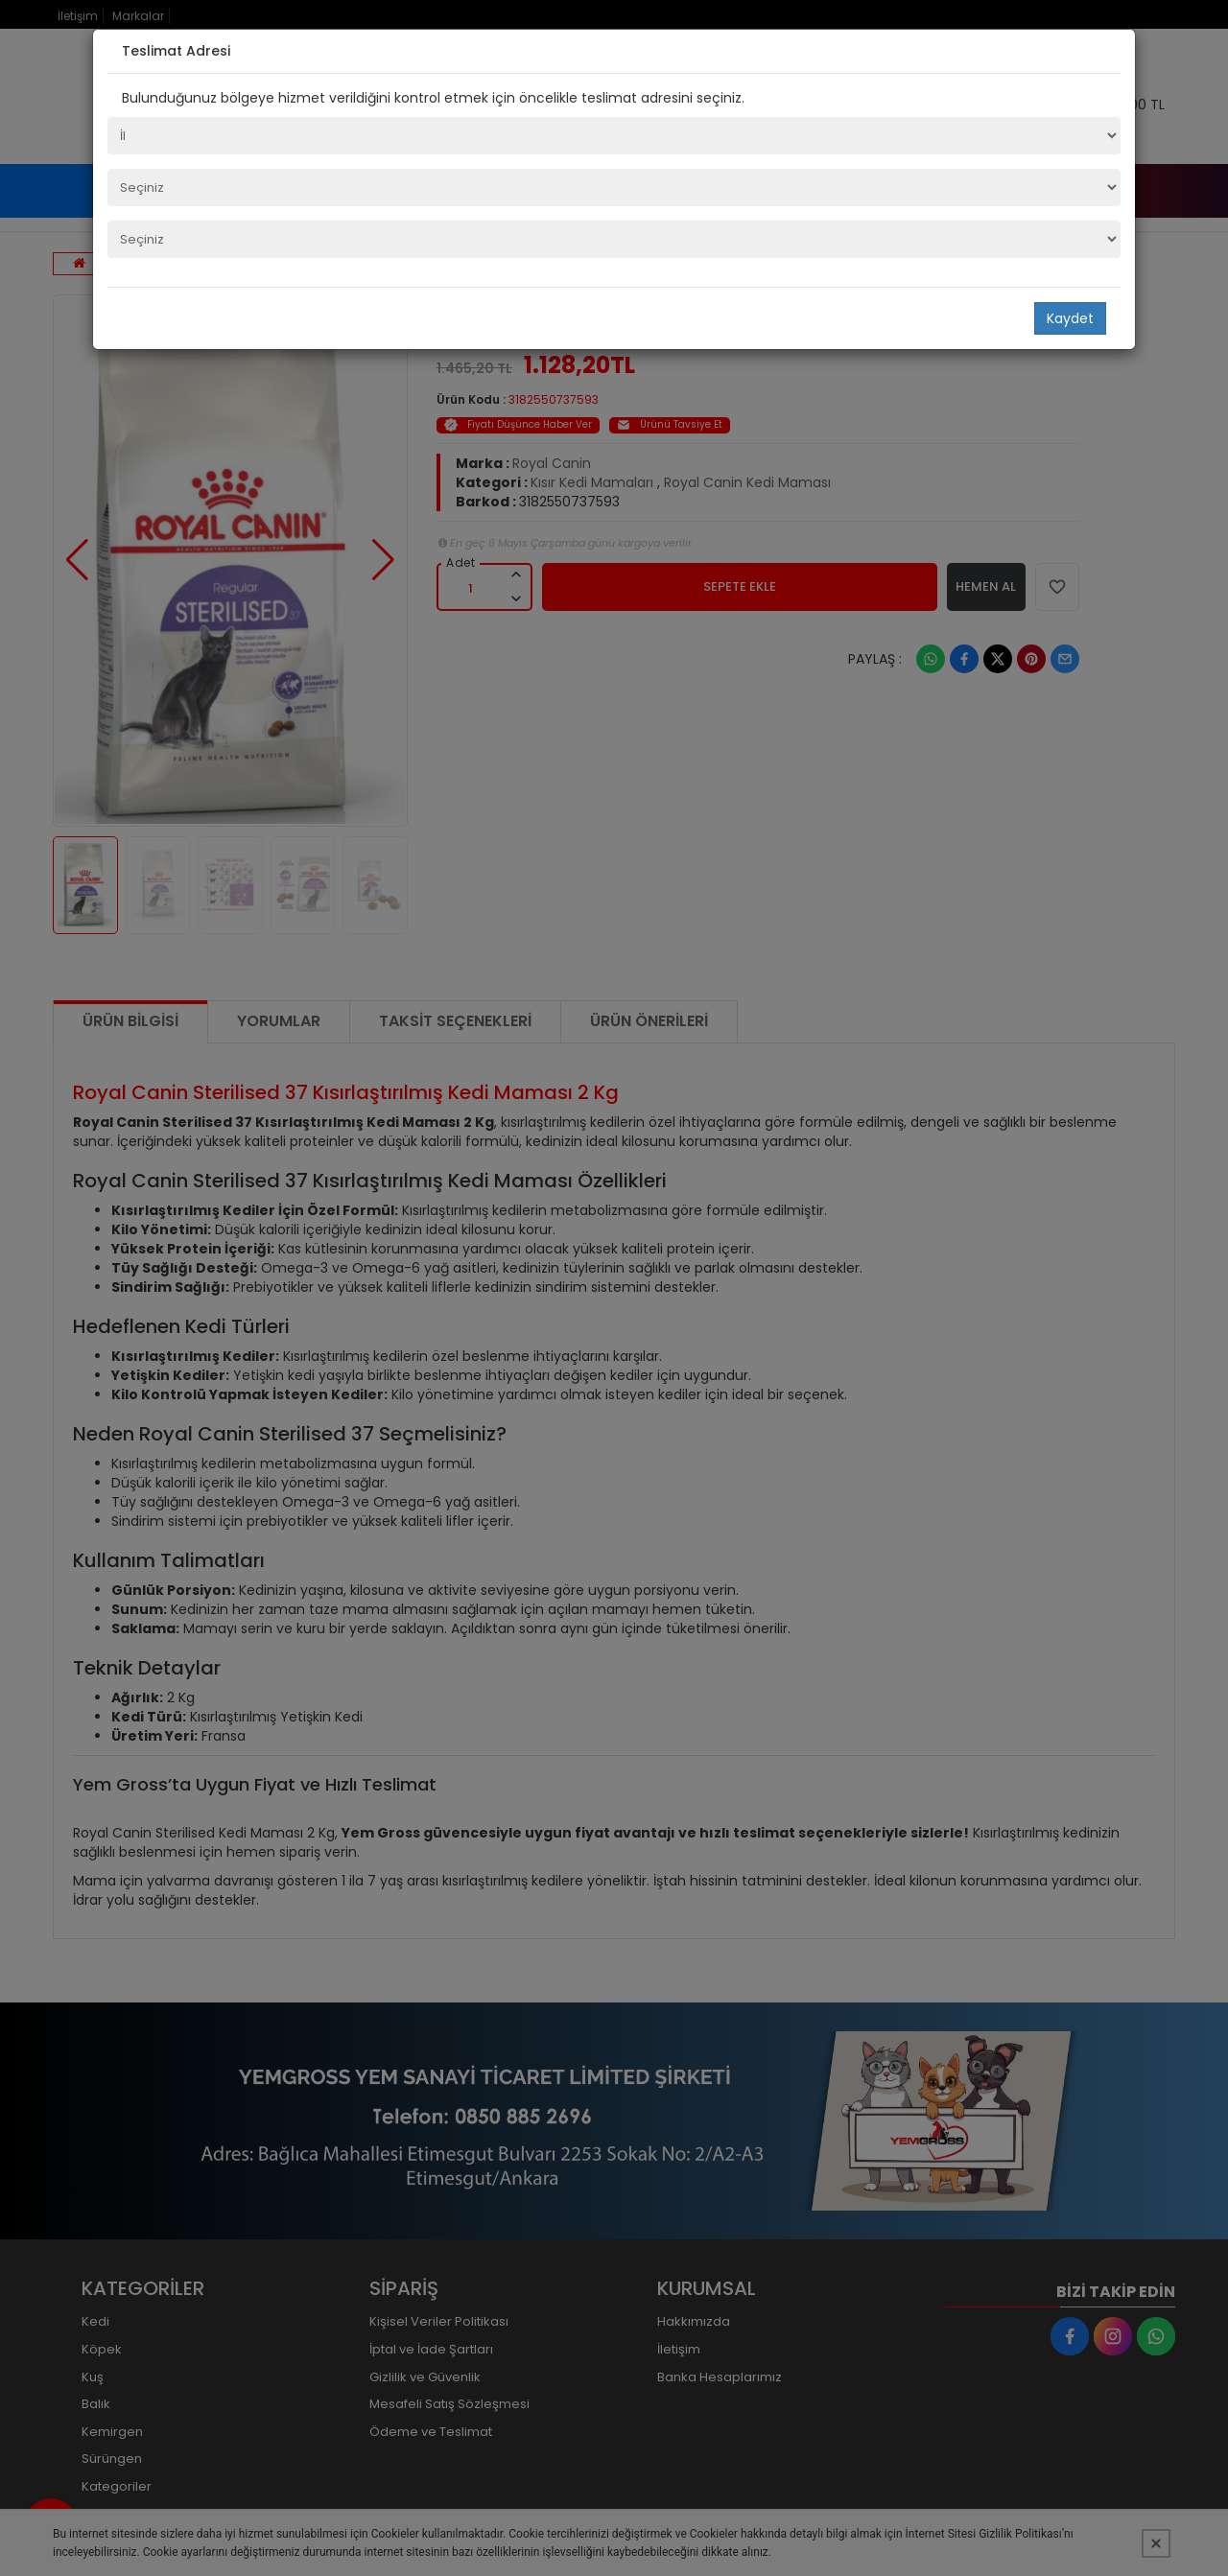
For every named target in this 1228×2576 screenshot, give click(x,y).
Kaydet (1070, 318)
